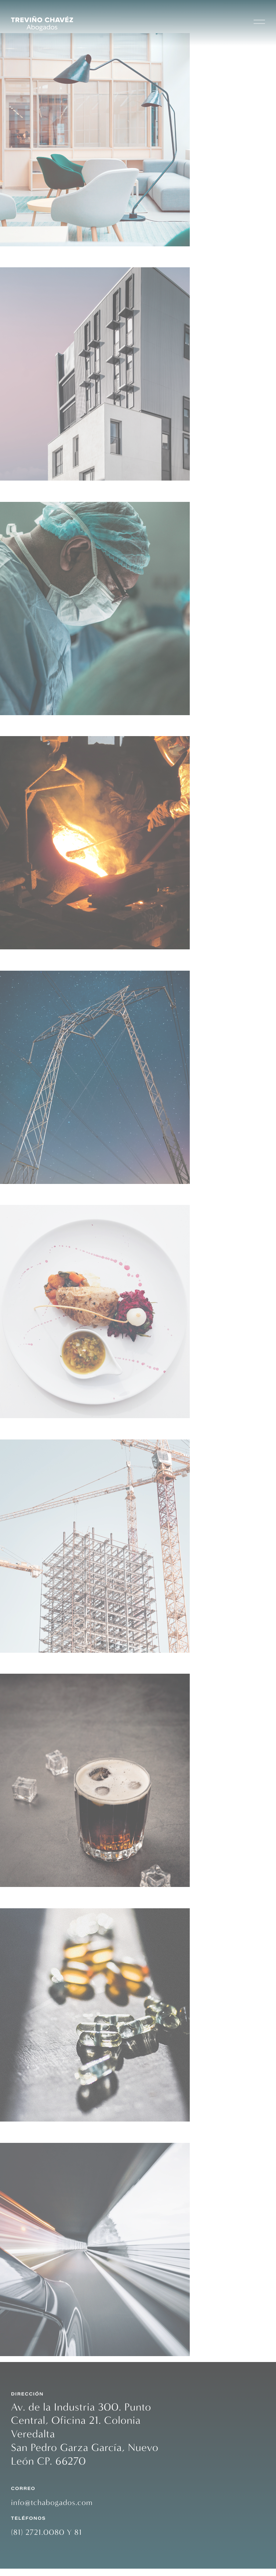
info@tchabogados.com (51, 2510)
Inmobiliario (30, 258)
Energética (26, 961)
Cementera (27, 1430)
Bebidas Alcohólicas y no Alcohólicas (89, 1664)
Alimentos (25, 1196)
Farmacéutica (33, 1899)
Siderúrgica (28, 727)
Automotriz (27, 2133)
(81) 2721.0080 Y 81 (46, 2540)
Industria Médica (41, 492)
